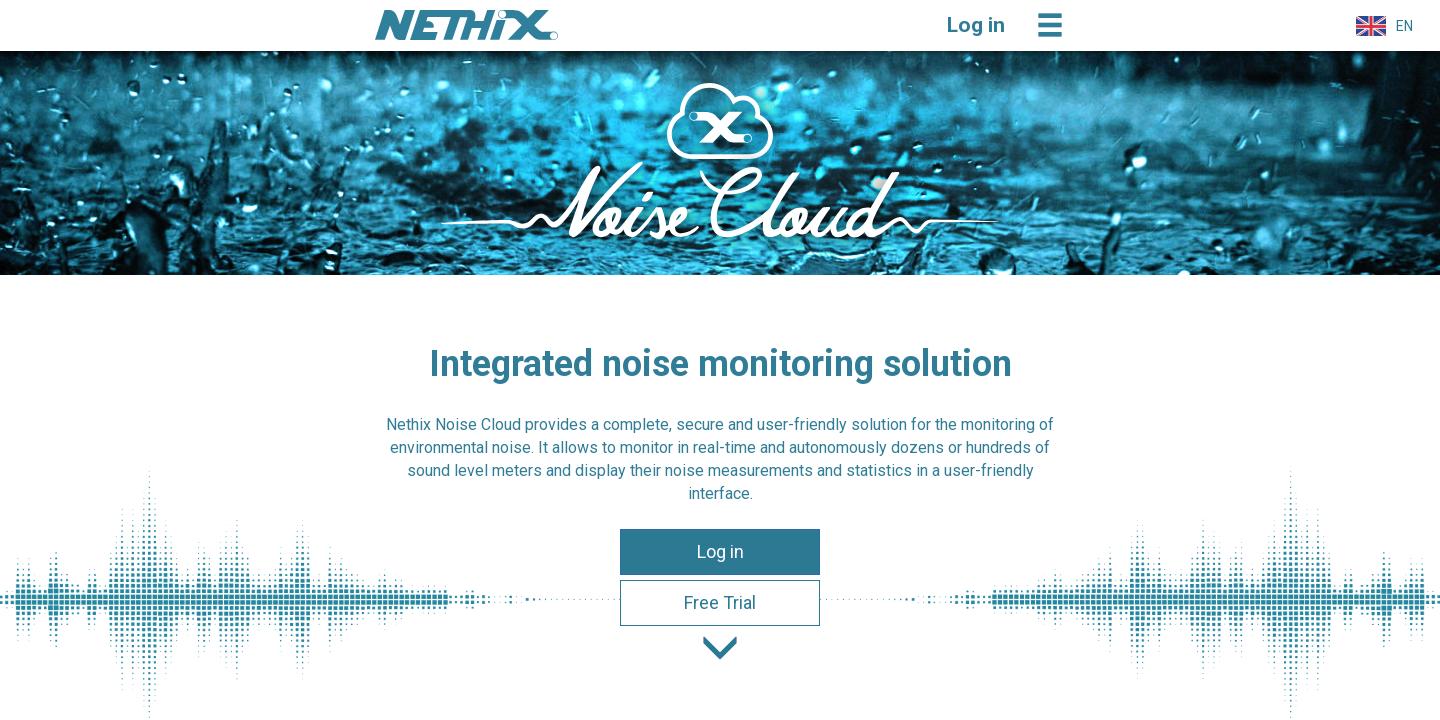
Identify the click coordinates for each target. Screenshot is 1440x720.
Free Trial (720, 602)
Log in (720, 551)
